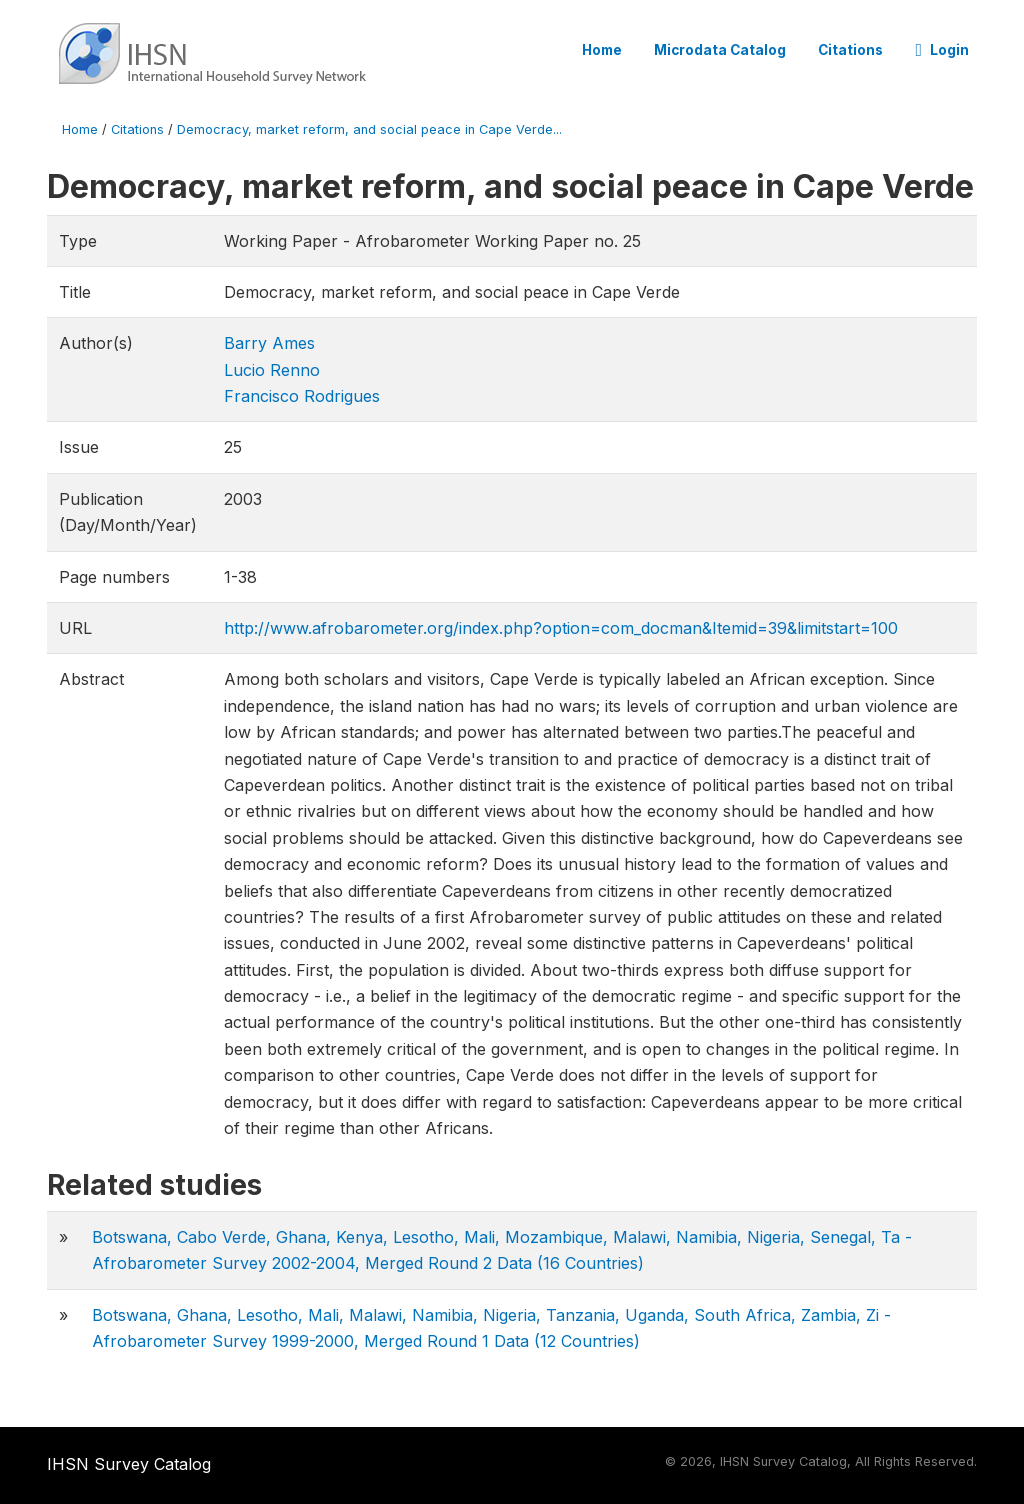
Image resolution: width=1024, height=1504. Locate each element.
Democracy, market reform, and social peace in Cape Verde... (369, 129)
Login (942, 50)
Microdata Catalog (720, 50)
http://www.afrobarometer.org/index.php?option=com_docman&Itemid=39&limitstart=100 (561, 628)
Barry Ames (269, 343)
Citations (850, 50)
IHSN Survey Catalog (129, 1464)
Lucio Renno (272, 370)
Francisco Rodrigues (302, 396)
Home (602, 50)
